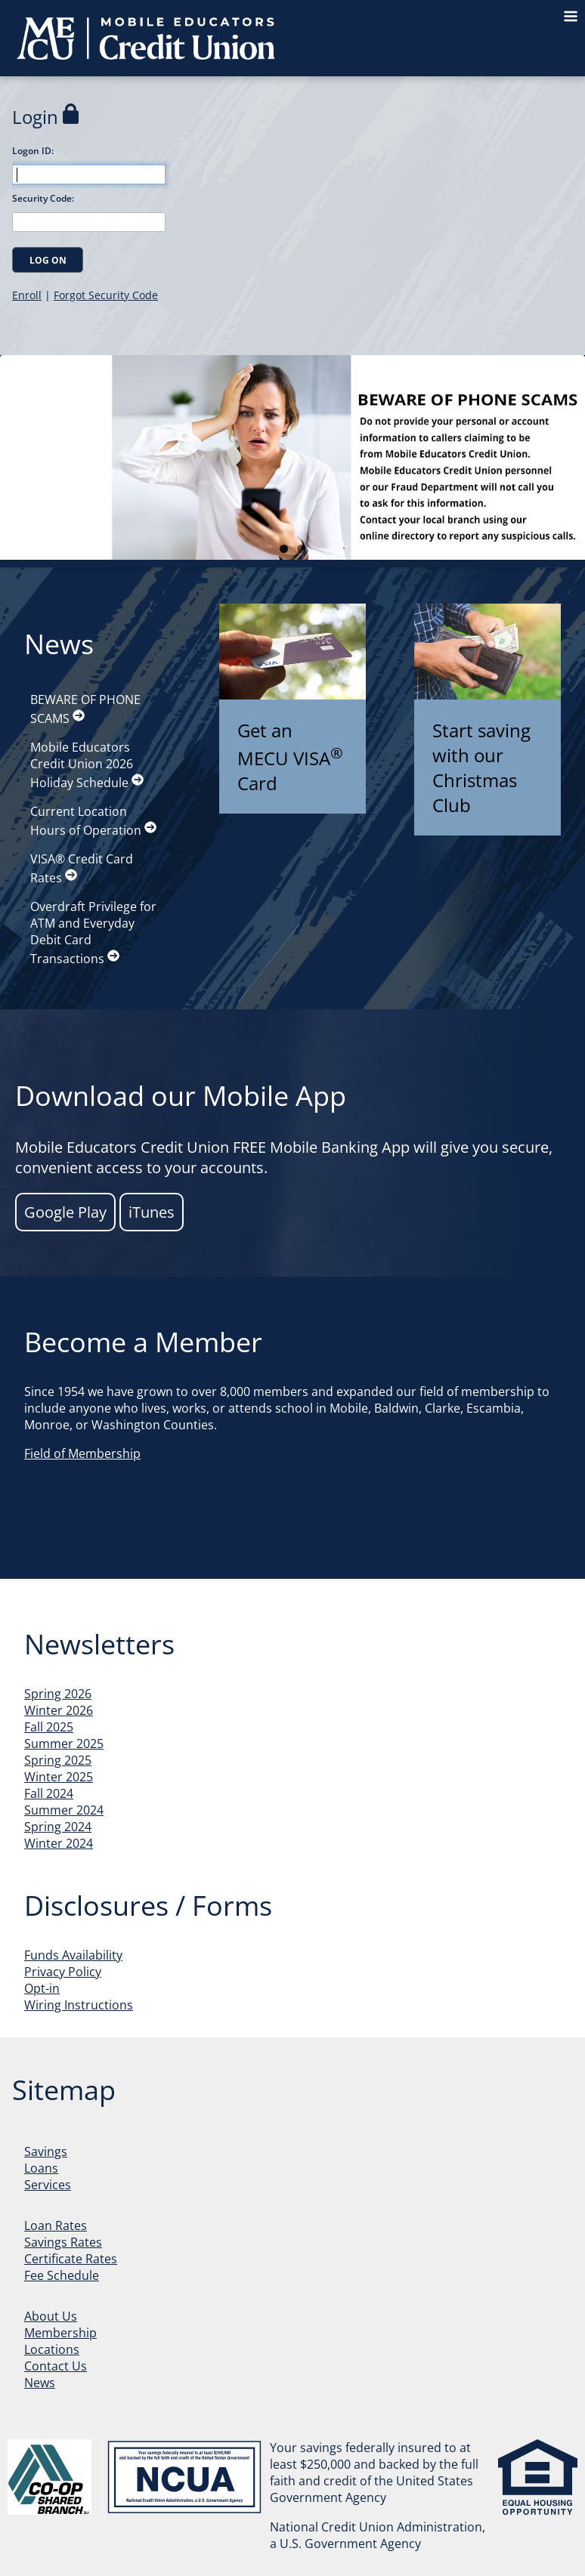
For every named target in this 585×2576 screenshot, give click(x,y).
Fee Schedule (61, 2275)
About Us (50, 2316)
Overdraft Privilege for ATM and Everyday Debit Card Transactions (93, 932)
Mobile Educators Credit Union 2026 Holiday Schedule (87, 765)
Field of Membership (82, 1453)
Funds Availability (73, 1955)
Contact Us (55, 2366)
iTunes (151, 1212)
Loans (41, 2168)
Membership (60, 2333)
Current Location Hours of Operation (93, 820)
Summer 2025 (64, 1743)
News (39, 2383)
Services (47, 2185)
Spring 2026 (57, 1694)
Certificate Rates (70, 2259)
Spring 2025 (57, 1760)
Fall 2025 (48, 1727)
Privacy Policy (62, 1972)
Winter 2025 (58, 1777)
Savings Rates (63, 2242)
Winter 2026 (58, 1710)
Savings (45, 2151)
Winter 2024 (58, 1843)
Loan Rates (55, 2225)
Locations (51, 2349)
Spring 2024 (57, 1827)
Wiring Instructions (78, 2005)
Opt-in (42, 1988)
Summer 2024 (64, 1810)
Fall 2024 (48, 1793)
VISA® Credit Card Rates (81, 868)
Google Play (65, 1212)
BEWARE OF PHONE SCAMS (85, 708)
